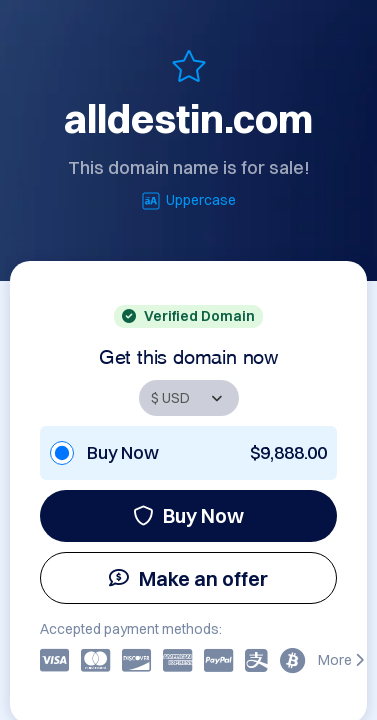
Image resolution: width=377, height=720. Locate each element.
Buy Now (188, 515)
